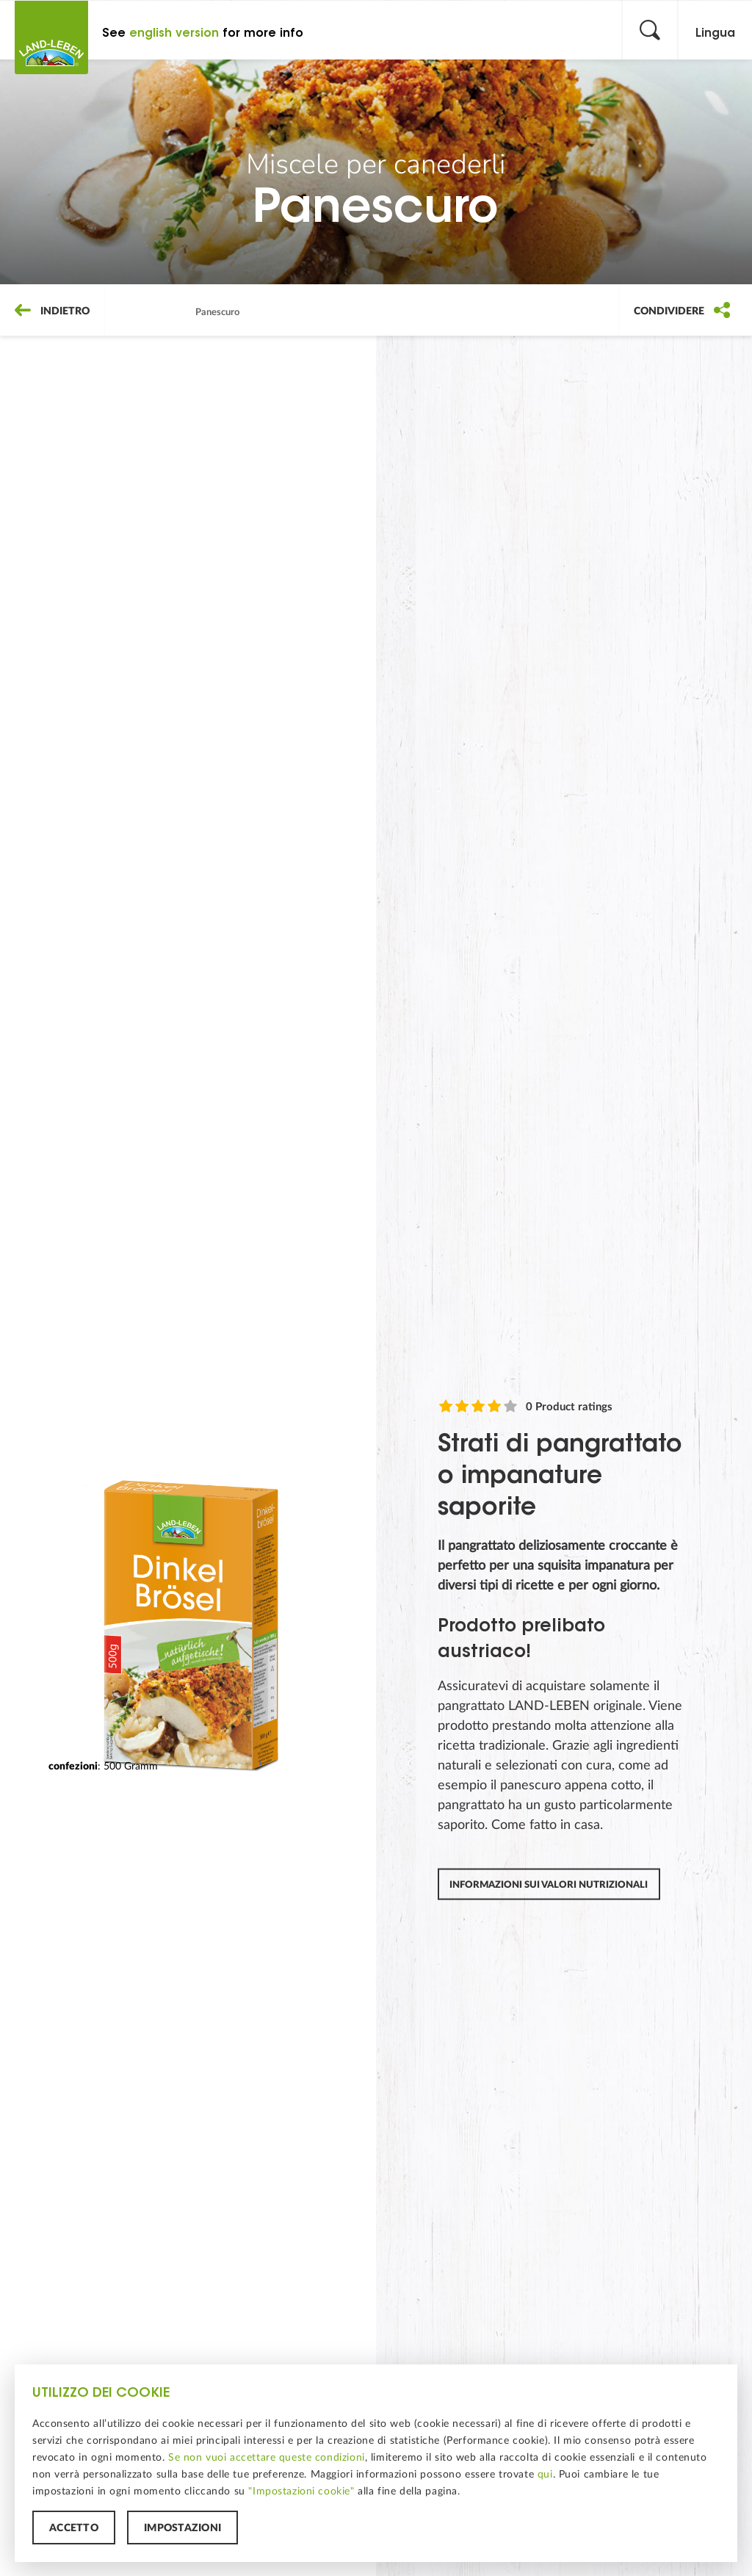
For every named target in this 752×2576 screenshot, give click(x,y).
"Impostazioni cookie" (301, 2491)
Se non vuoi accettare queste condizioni (266, 2457)
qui (545, 2474)
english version (174, 33)
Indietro (52, 311)
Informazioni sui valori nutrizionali (548, 1884)
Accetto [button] (73, 2527)
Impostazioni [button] (182, 2527)
